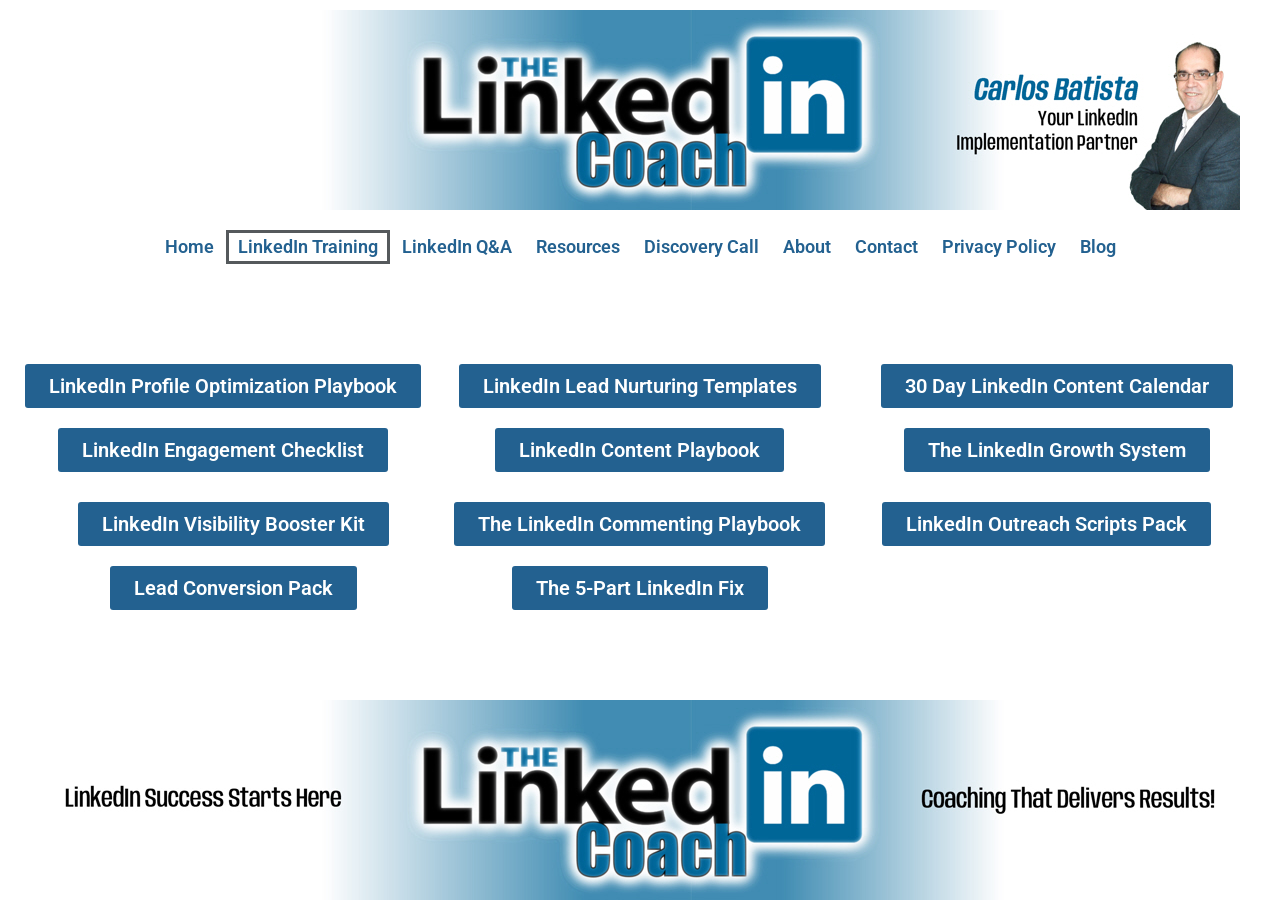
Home (189, 246)
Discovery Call (701, 246)
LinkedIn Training (308, 246)
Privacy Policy (999, 246)
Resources (578, 246)
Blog (1098, 246)
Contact (886, 246)
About (807, 246)
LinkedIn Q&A (457, 246)
